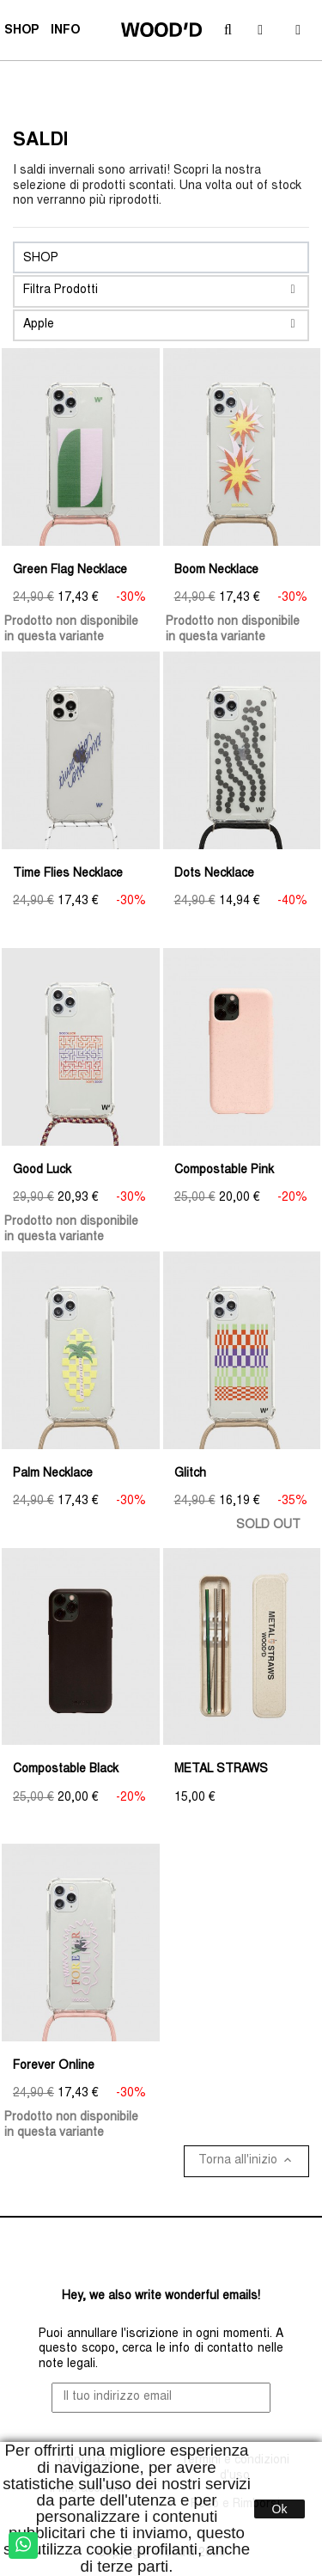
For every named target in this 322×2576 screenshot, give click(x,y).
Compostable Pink (224, 1171)
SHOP (23, 32)
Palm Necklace (53, 1474)
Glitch (190, 1474)
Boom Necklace (216, 571)
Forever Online (53, 2066)
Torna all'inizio (246, 2160)
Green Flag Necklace (70, 571)
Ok (280, 2509)
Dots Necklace (214, 874)
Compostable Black (65, 1770)
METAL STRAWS (221, 1770)
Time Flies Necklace (68, 874)
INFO (67, 32)
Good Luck (42, 1171)
